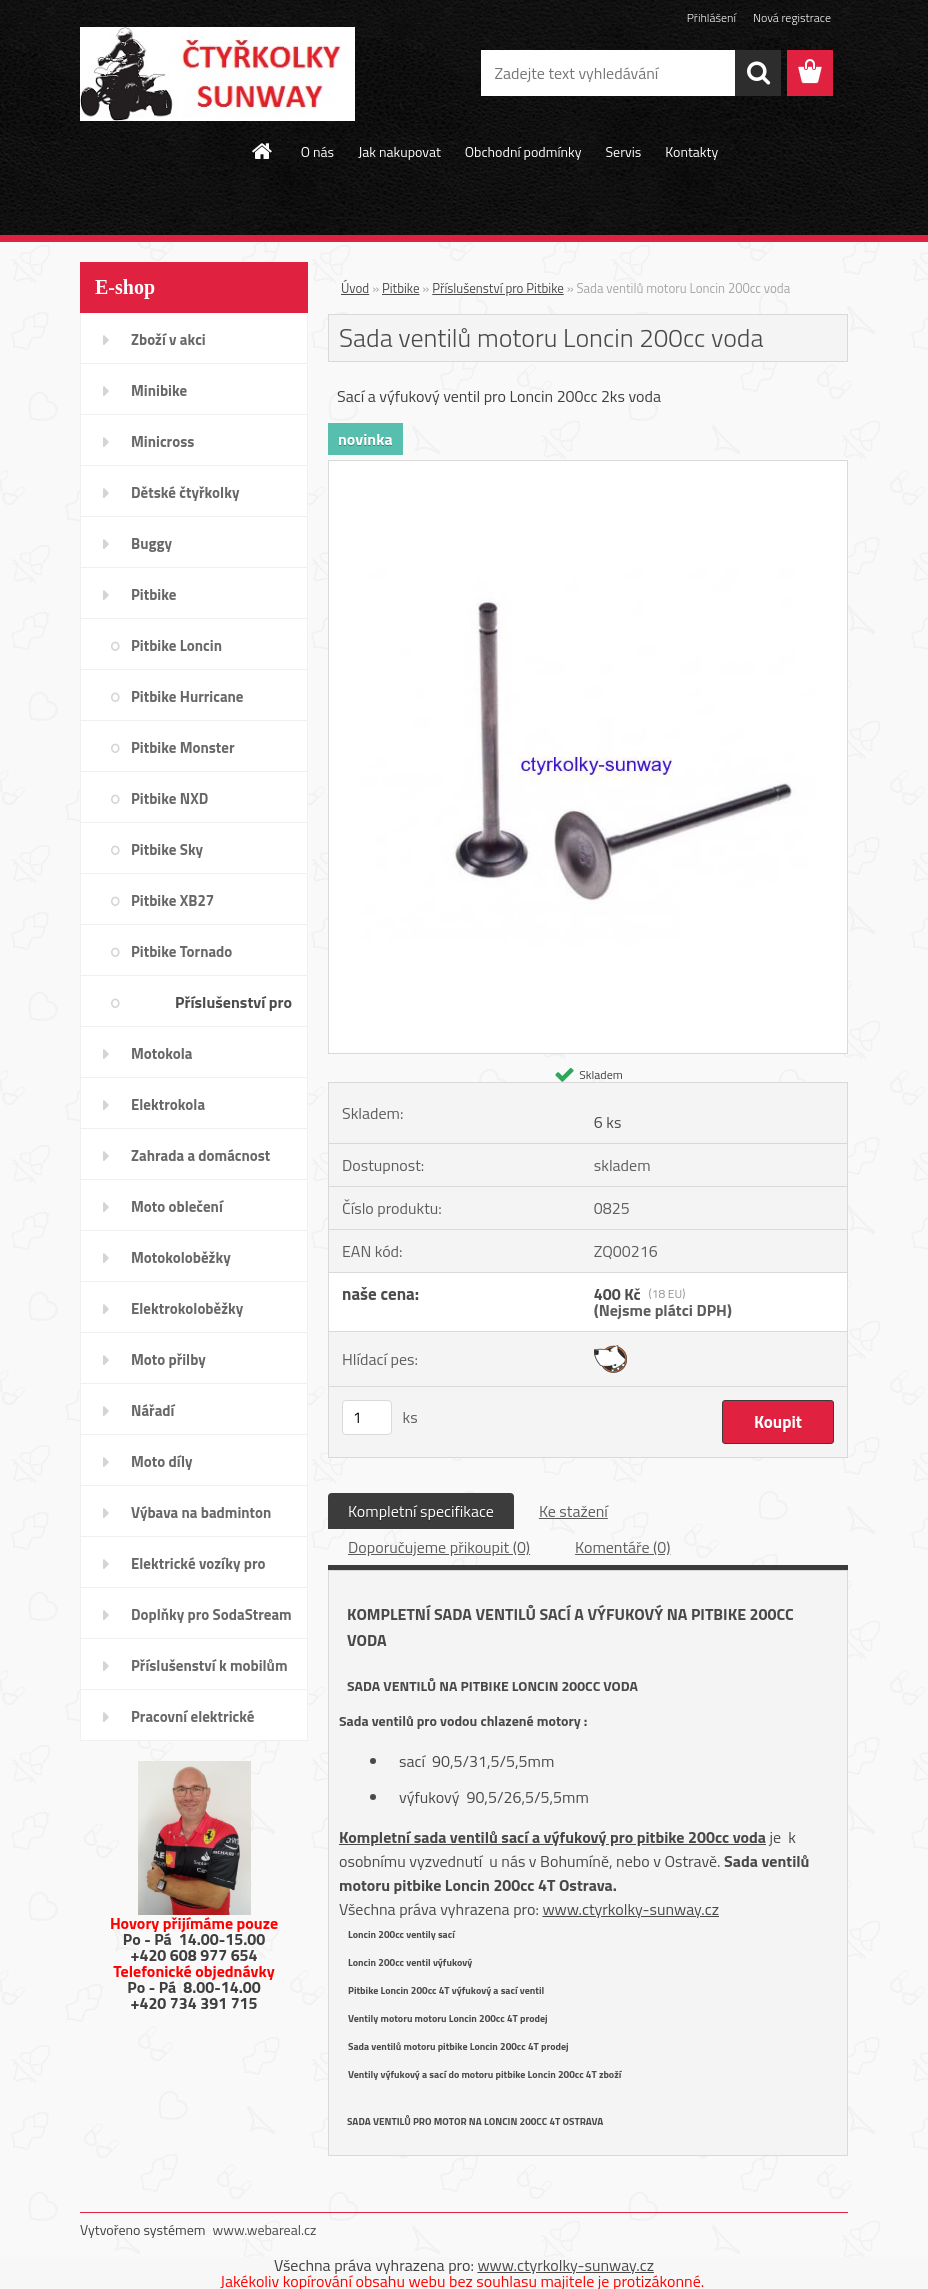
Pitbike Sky (167, 849)
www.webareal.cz (265, 2229)
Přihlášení (711, 17)
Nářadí (152, 1410)
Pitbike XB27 (172, 900)
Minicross (162, 441)
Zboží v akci (168, 339)
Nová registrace (792, 17)
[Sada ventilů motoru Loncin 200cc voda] (588, 469)
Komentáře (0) (622, 1547)
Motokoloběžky (181, 1257)
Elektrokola (168, 1104)
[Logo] (217, 74)
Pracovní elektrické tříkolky (192, 1723)
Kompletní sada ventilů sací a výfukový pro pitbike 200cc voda (552, 1837)
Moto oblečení (177, 1206)
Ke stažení (573, 1511)
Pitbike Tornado (181, 951)
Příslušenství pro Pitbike (233, 1008)
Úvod (355, 288)
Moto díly (161, 1461)
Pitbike (153, 594)
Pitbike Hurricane (187, 696)
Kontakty (691, 151)
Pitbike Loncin (176, 645)
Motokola (162, 1053)
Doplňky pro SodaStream (211, 1614)
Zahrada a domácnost (200, 1155)
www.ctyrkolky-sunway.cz (630, 1909)
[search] (758, 73)
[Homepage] (263, 151)
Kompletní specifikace (421, 1511)
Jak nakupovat (399, 151)
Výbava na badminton (201, 1512)
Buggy (151, 543)
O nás (317, 151)
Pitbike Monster (183, 747)
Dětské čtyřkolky (185, 492)
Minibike (159, 390)
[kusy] (367, 1417)
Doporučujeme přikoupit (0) (439, 1547)
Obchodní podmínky (523, 151)
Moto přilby (168, 1359)
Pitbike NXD (169, 798)
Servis (623, 151)
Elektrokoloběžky (187, 1308)
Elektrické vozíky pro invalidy (198, 1570)
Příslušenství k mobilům (209, 1665)
